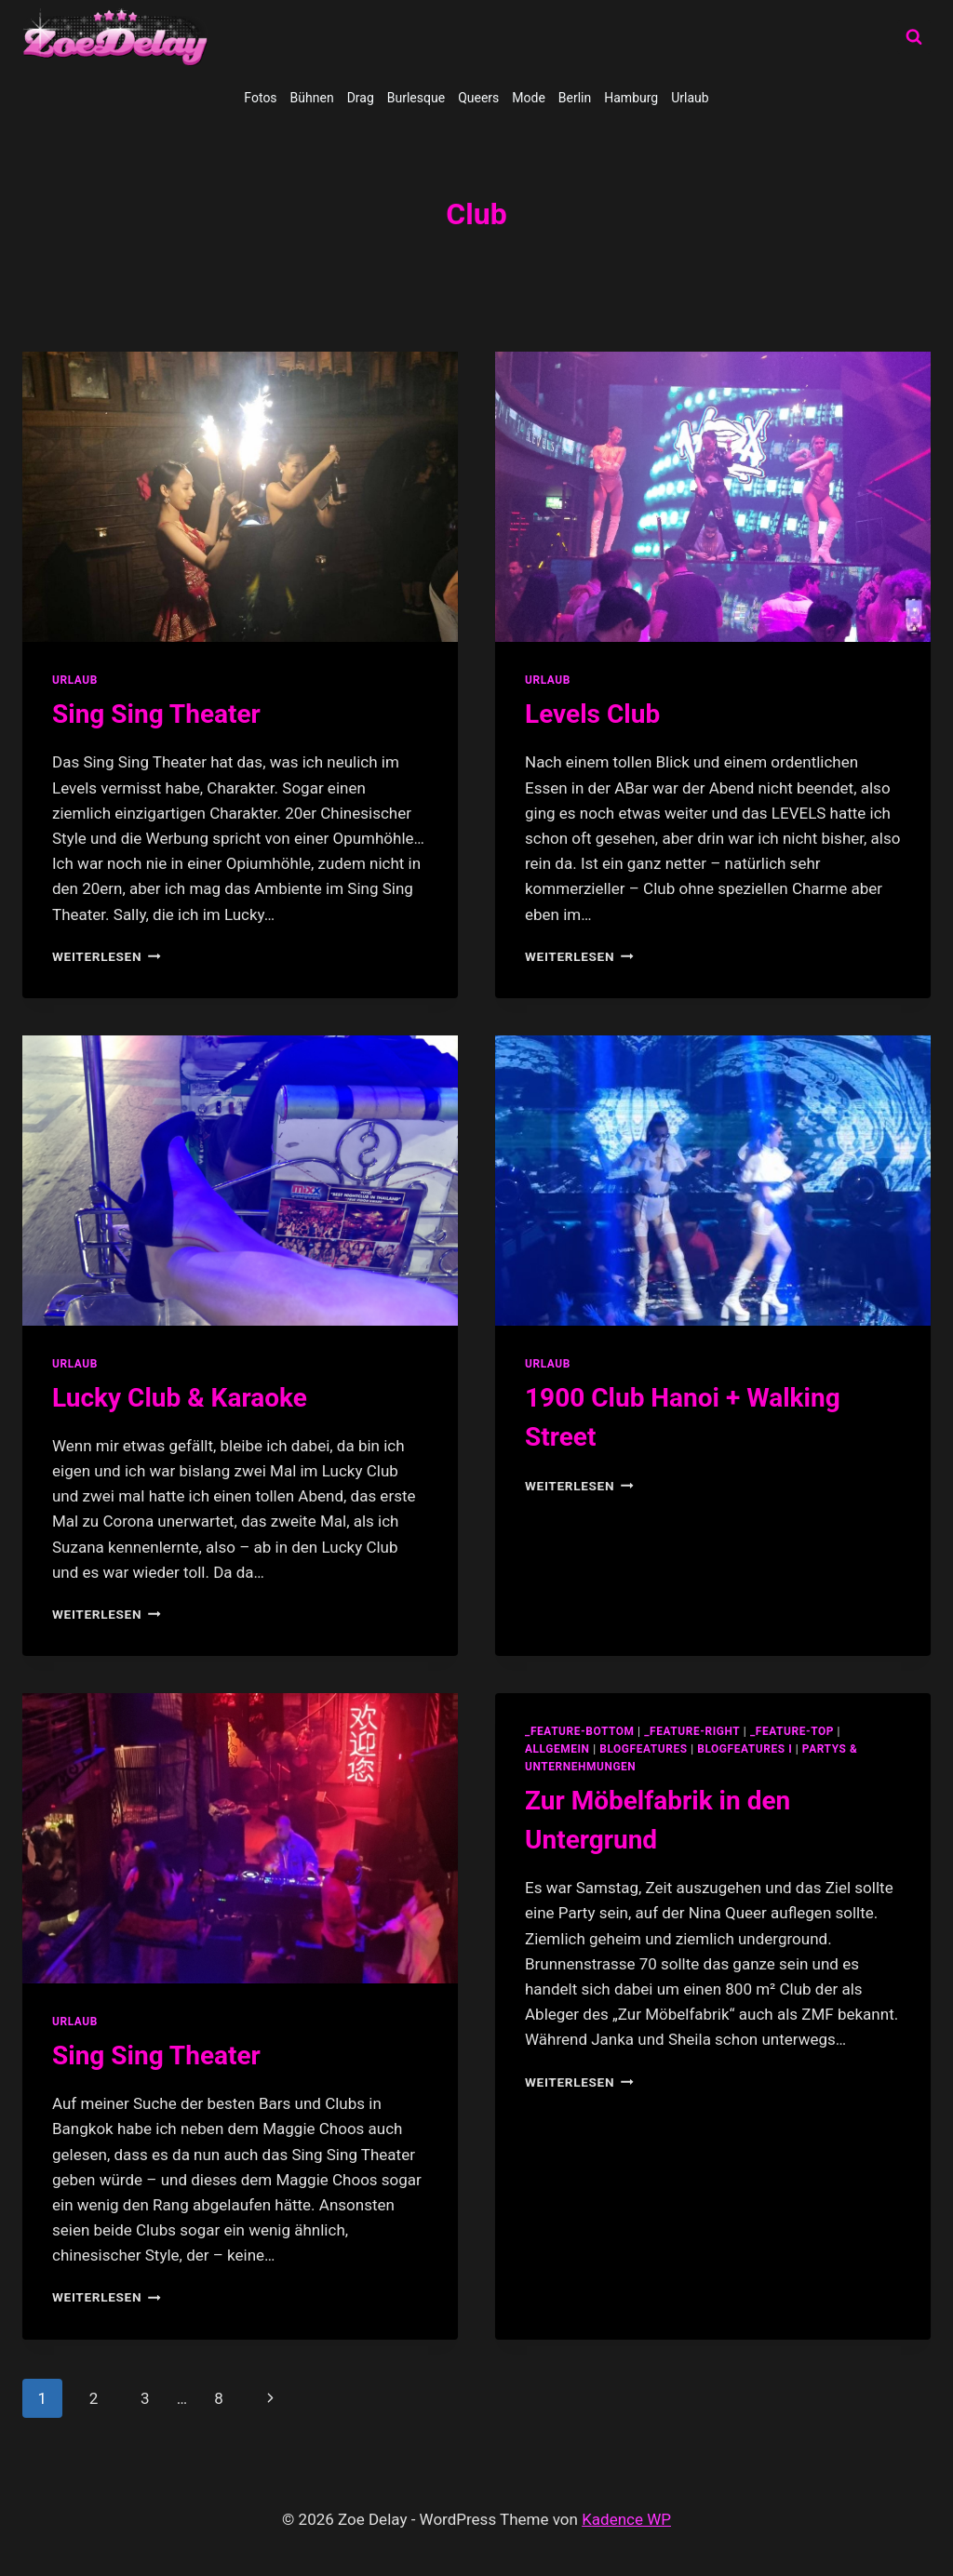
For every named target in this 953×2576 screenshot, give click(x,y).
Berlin (574, 97)
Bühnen (312, 97)
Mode (528, 97)
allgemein (557, 1748)
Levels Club (592, 714)
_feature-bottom (580, 1731)
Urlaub (689, 97)
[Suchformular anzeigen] (914, 37)
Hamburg (631, 97)
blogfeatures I (744, 1748)
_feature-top (792, 1731)
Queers (478, 97)
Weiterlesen (106, 956)
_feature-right (692, 1731)
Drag (360, 97)
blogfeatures (643, 1748)
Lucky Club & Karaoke (179, 1397)
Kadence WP (626, 2519)
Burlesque (416, 97)
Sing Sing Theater (156, 714)
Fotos (260, 97)
